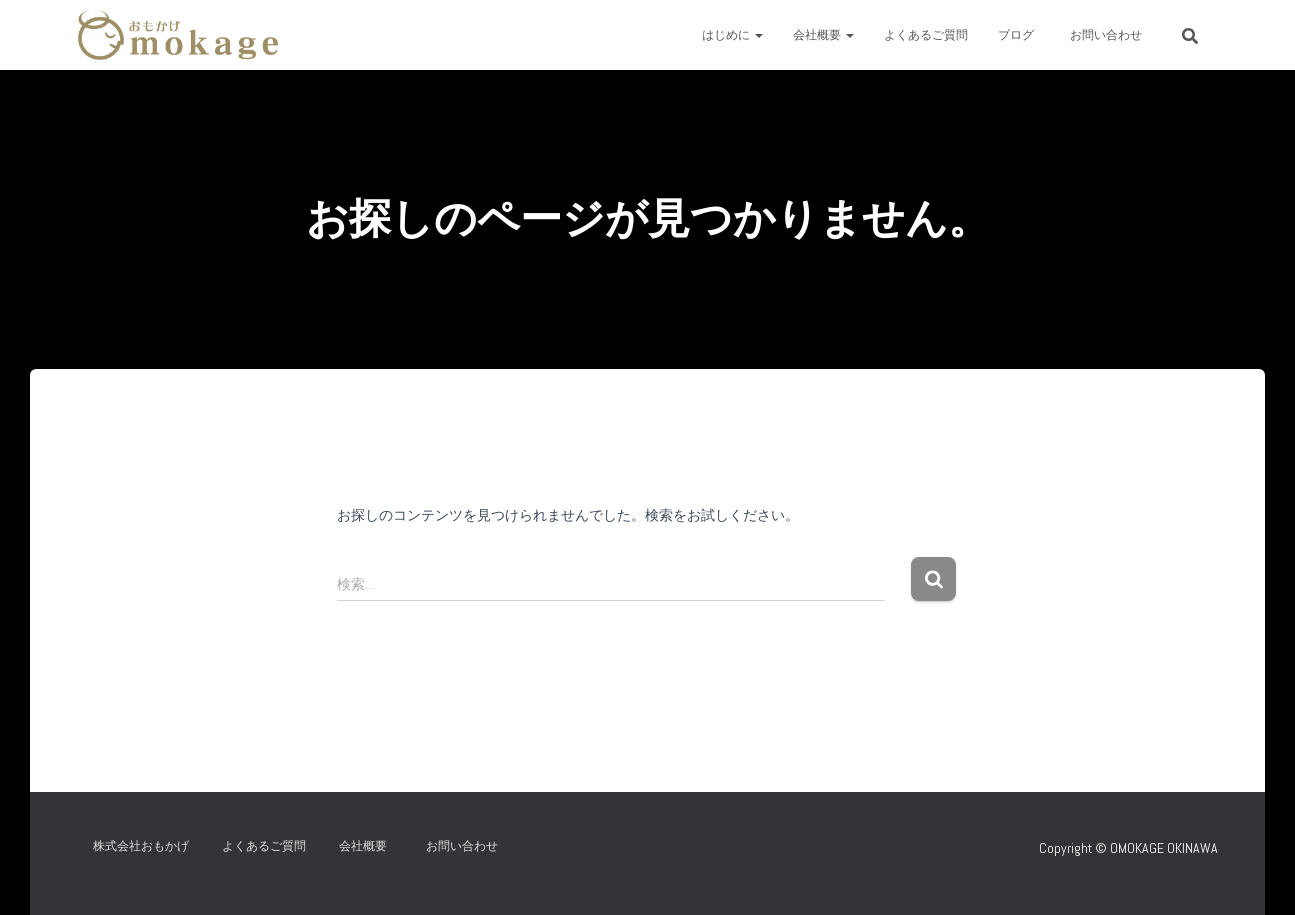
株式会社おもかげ (141, 846)
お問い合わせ (1112, 35)
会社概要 (823, 35)
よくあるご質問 (926, 35)
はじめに (732, 35)
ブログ (1016, 35)
